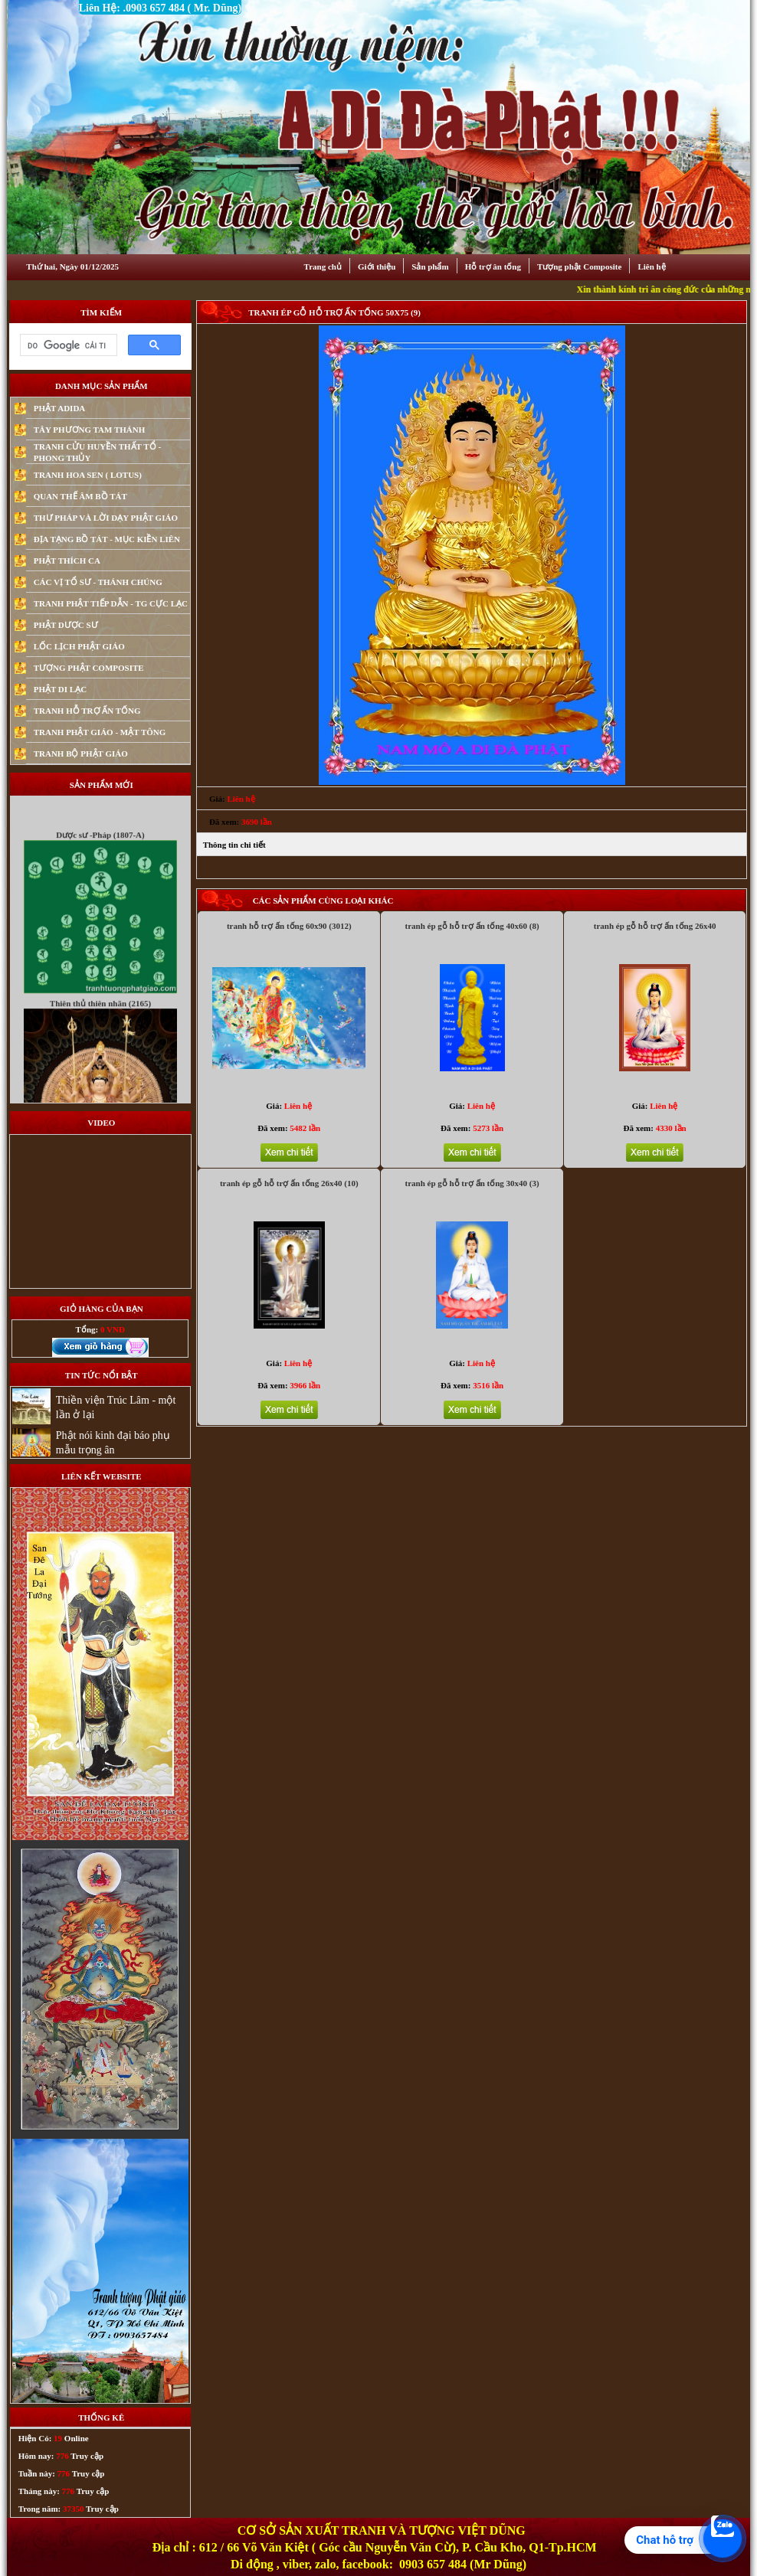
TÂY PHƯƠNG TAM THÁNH (90, 429)
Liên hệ (651, 266)
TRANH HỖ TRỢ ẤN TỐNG (87, 710)
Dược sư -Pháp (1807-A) (100, 849)
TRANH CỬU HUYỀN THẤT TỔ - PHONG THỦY (97, 452)
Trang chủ (323, 266)
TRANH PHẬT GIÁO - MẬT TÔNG (100, 732)
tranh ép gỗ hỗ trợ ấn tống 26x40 (655, 925)
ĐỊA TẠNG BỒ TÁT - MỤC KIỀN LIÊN (107, 539)
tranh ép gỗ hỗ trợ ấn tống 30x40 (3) (472, 1183)
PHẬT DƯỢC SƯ (66, 624)
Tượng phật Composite (579, 266)
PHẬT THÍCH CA (67, 560)
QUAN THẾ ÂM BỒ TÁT (80, 496)
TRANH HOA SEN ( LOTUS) (88, 474)
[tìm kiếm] (67, 345)
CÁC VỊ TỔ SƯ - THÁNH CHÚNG (98, 582)
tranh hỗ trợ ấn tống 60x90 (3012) (289, 925)
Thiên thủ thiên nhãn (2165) (100, 1017)
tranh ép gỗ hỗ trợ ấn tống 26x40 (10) (289, 1183)
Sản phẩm (429, 266)
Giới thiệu (376, 266)
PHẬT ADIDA (60, 408)
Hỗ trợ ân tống (493, 266)
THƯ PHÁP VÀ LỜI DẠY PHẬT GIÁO (106, 517)
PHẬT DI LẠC (60, 689)
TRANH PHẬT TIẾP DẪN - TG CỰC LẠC (111, 603)
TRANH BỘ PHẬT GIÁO (81, 753)
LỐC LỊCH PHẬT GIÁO (79, 646)
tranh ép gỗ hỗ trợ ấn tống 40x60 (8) (472, 925)
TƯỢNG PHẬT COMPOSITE (89, 667)
